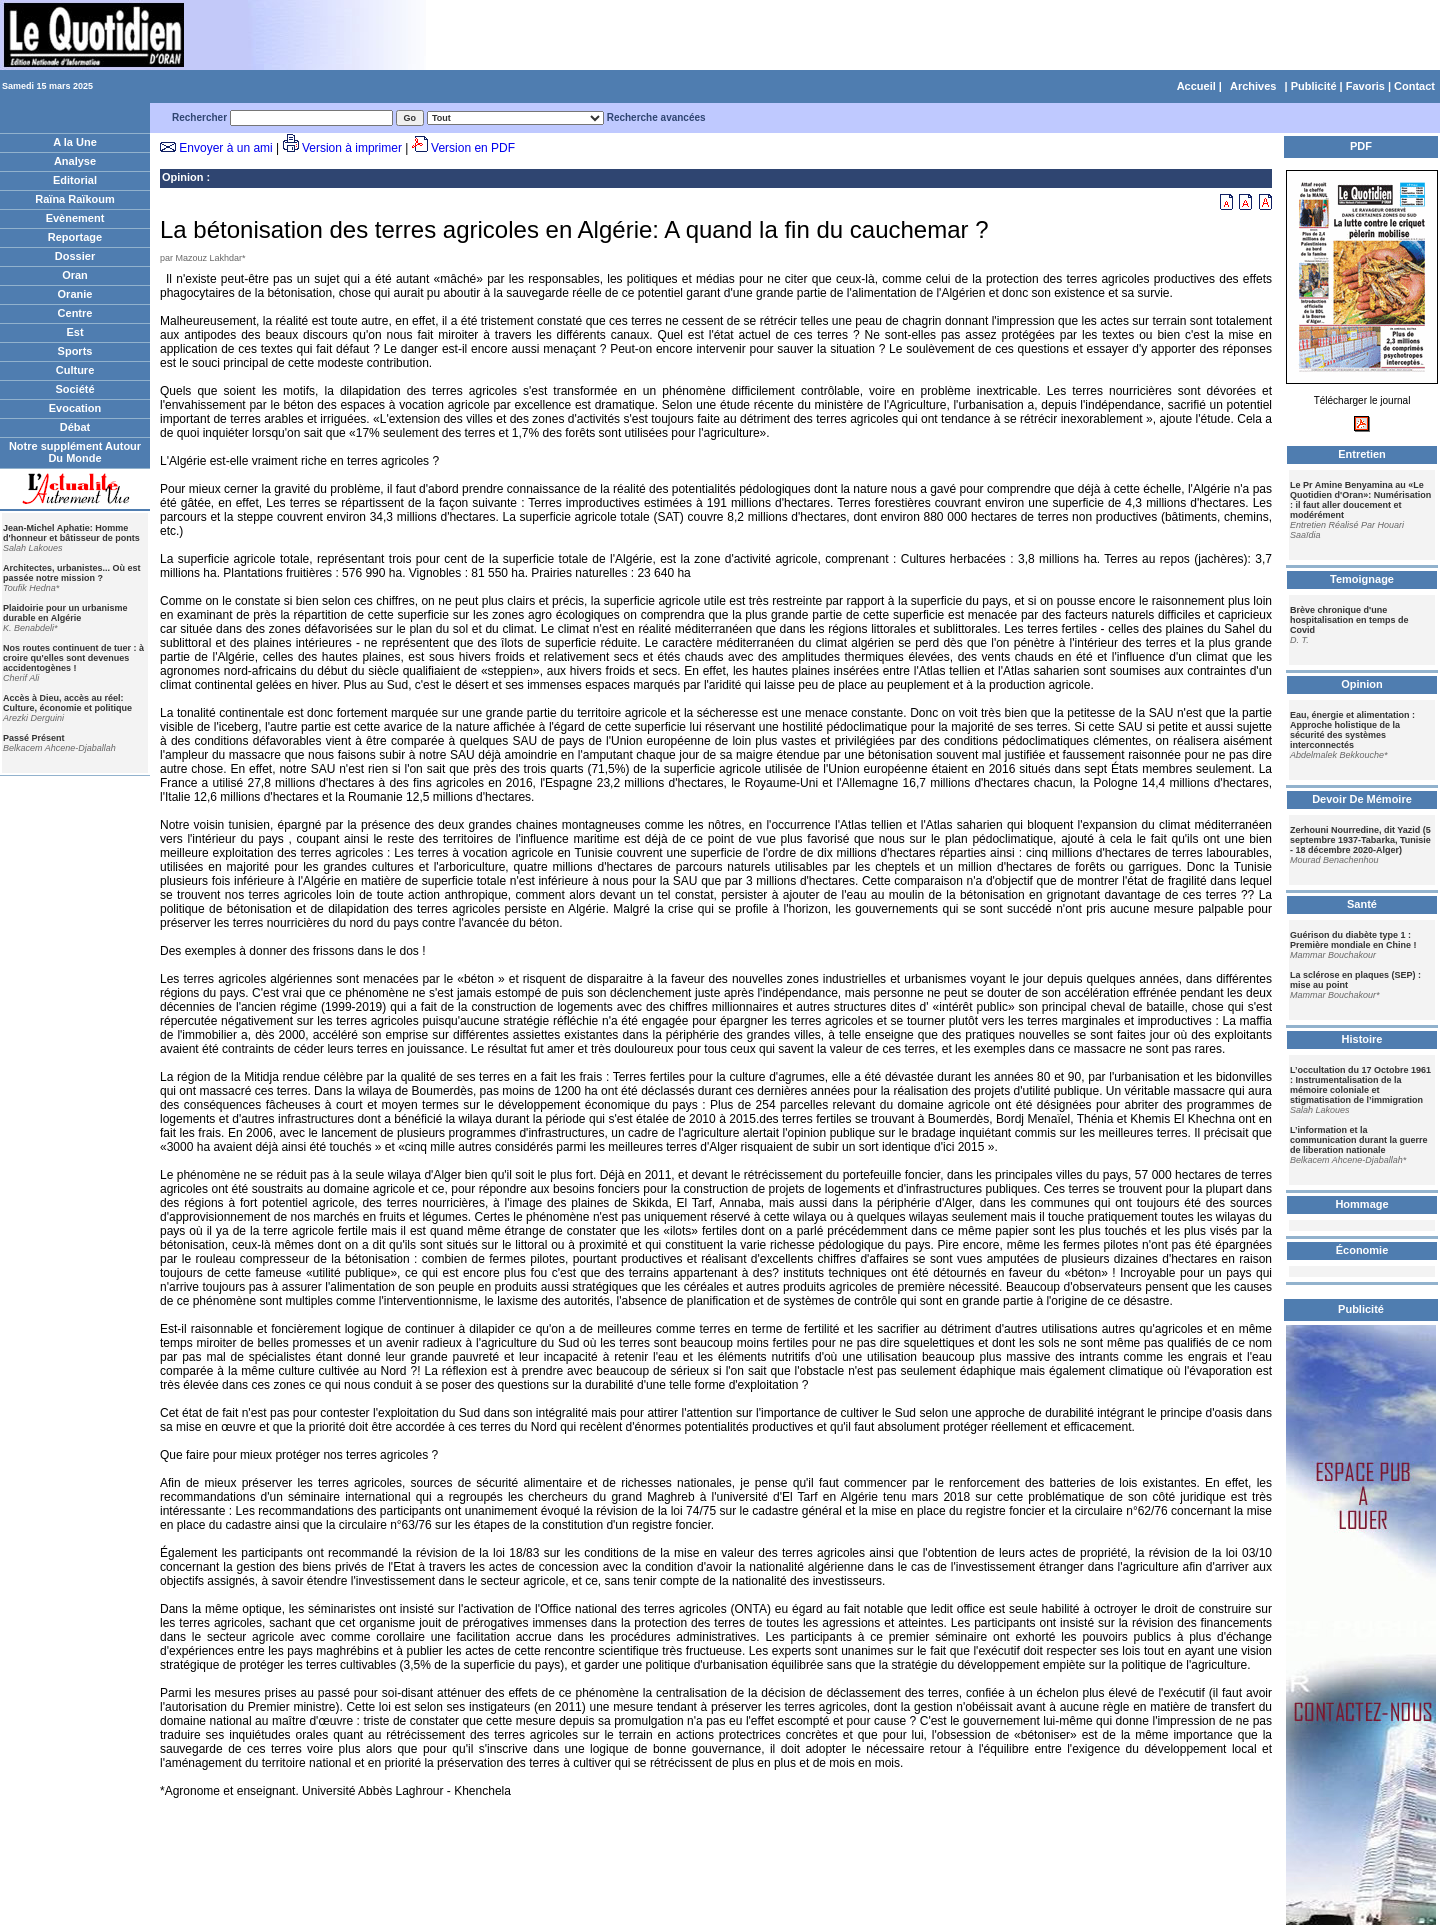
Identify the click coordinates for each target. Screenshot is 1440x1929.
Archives (1253, 86)
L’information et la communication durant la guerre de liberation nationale (1359, 1140)
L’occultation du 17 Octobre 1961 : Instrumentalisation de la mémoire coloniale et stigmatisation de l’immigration (1360, 1085)
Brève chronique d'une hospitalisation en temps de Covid (1349, 620)
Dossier (75, 256)
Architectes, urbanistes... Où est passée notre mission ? (72, 573)
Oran (75, 275)
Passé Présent (34, 738)
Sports (75, 351)
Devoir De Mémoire (1362, 799)
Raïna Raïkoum (74, 199)
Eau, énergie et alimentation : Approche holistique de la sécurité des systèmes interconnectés (1352, 730)
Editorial (75, 180)
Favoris (1365, 86)
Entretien (1362, 454)
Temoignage (1362, 579)
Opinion (183, 177)
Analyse (75, 161)
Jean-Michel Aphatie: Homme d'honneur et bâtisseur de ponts (71, 533)
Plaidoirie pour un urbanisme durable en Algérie (65, 613)
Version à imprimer (352, 148)
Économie (1362, 1250)
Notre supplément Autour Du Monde (75, 452)
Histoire (1362, 1039)
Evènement (75, 218)
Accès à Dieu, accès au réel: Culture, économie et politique (67, 703)
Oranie (75, 294)
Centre (75, 313)
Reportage (75, 237)
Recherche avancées (656, 117)
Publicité (1314, 86)
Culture (75, 370)
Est (74, 332)
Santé (1362, 904)
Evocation (75, 408)
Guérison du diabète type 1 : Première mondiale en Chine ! (1353, 940)
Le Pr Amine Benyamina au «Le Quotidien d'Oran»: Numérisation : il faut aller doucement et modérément (1360, 500)
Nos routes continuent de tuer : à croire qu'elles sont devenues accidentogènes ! (73, 658)
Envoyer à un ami (225, 148)
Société (74, 389)
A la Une (75, 142)
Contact (1414, 86)
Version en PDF (473, 148)
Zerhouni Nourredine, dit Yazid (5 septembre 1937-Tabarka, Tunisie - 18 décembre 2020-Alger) (1360, 840)
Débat (75, 427)
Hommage (1361, 1204)
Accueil (1196, 86)
